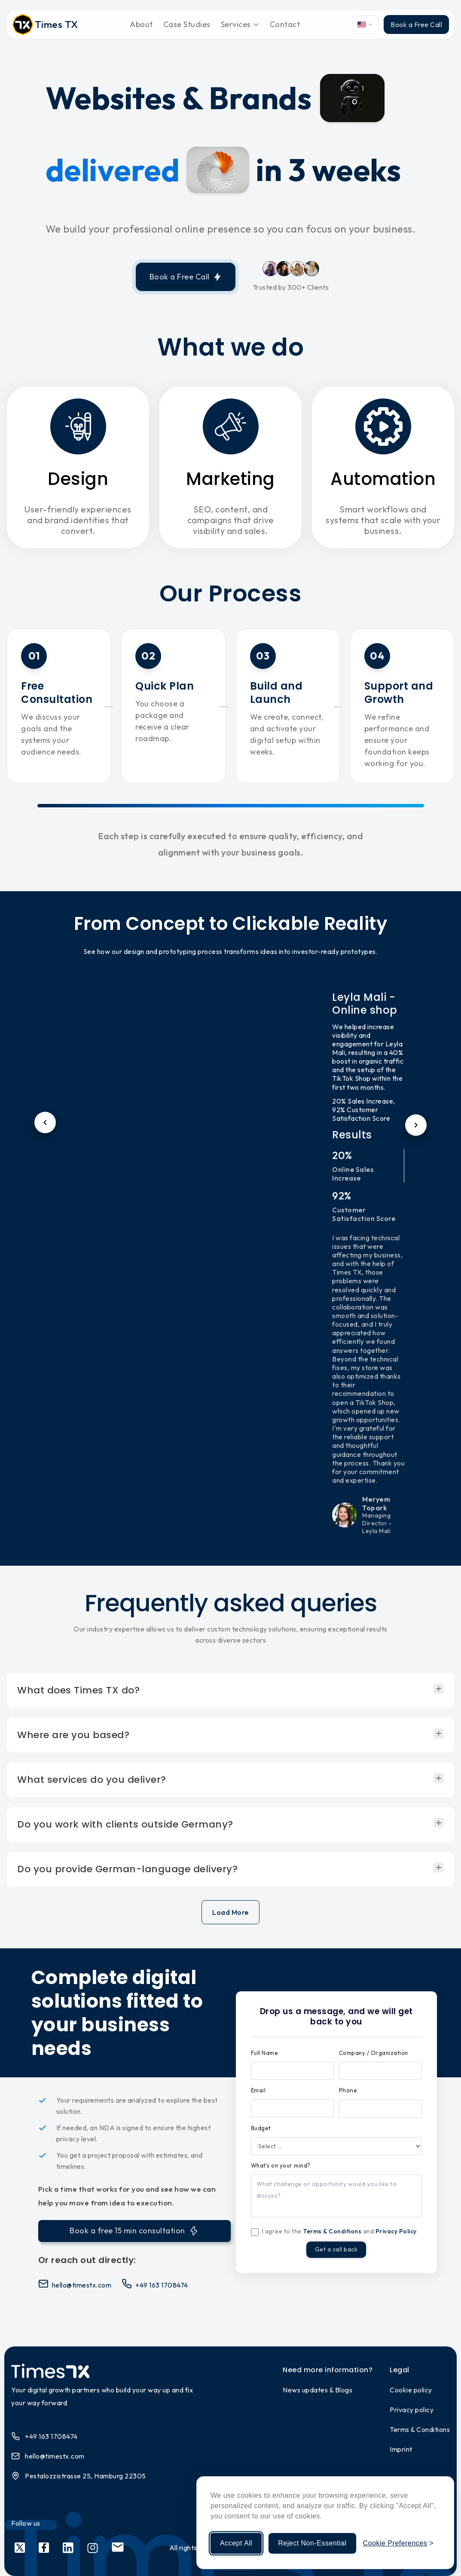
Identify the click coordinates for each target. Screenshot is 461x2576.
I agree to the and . (340, 2231)
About (141, 24)
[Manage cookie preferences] (398, 2543)
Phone (348, 2090)
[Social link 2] (43, 2548)
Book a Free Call (416, 24)
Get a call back (336, 2251)
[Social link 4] (92, 2548)
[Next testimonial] (416, 1125)
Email (258, 2090)
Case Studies (187, 24)
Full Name (264, 2052)
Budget (261, 2128)
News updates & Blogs (317, 2390)
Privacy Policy (396, 2231)
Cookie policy (411, 2390)
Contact (285, 24)
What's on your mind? (281, 2165)
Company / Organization (373, 2052)
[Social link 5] (117, 2548)
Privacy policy (412, 2409)
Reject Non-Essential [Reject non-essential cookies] (312, 2543)
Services (240, 24)
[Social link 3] (68, 2548)
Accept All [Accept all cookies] (236, 2543)
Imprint (401, 2449)
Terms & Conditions (332, 2231)
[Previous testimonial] (45, 1122)
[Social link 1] (19, 2548)
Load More (230, 1912)
